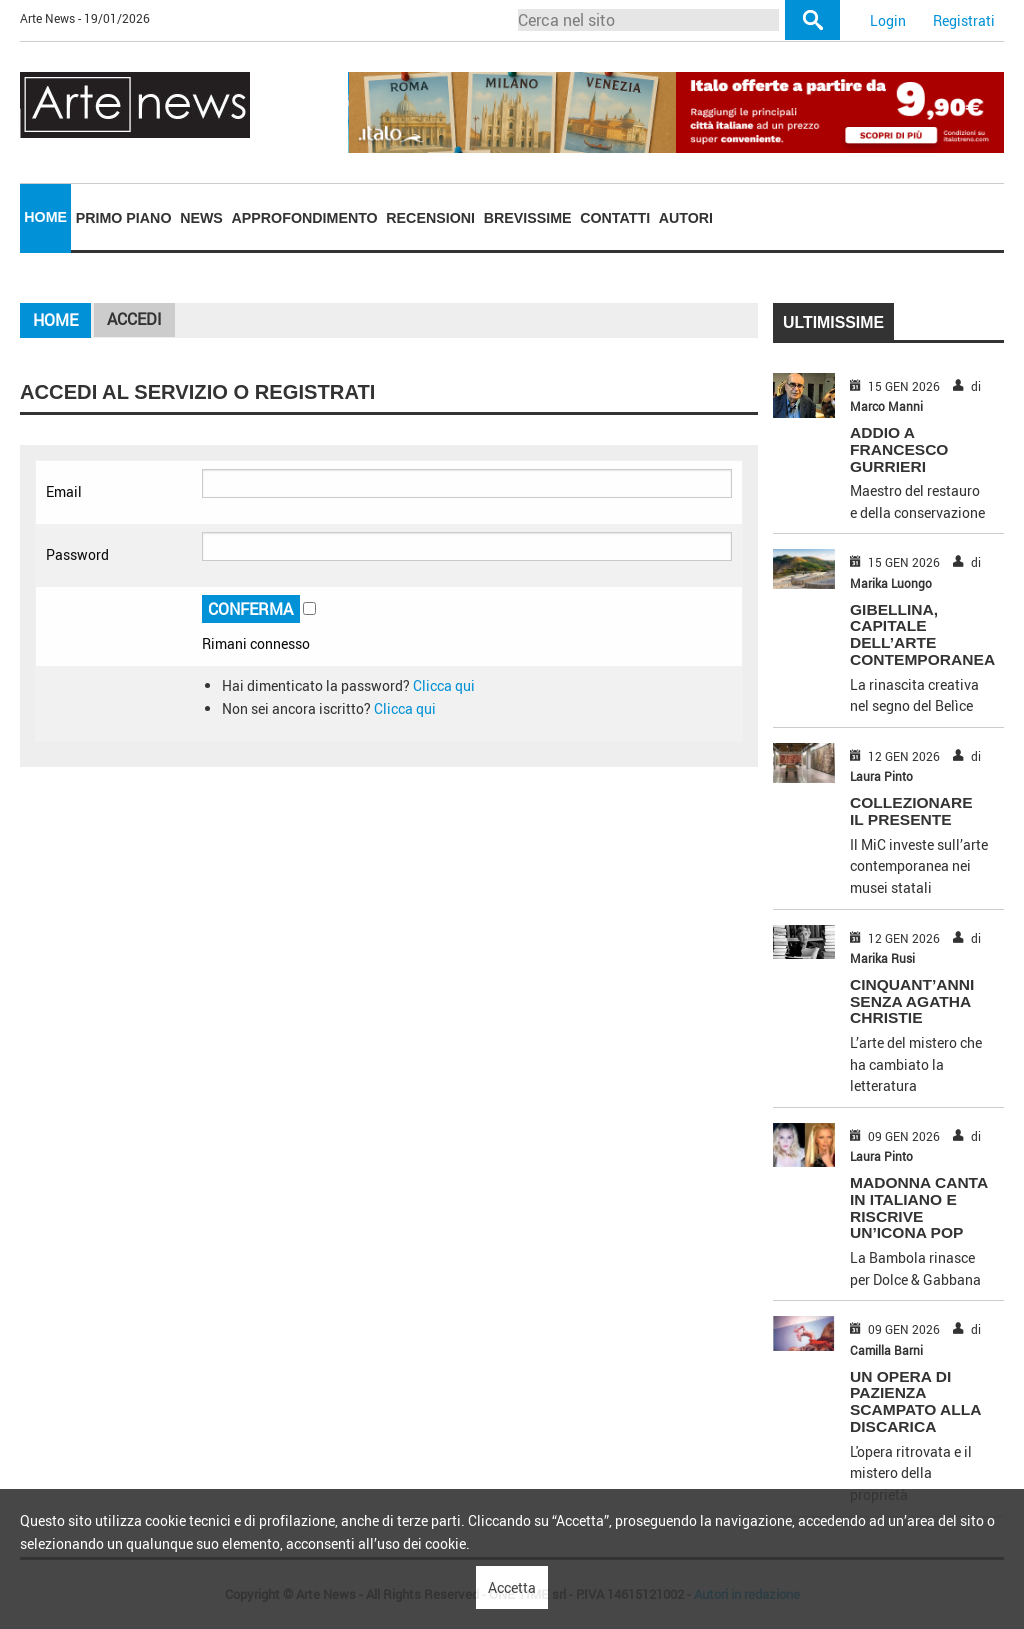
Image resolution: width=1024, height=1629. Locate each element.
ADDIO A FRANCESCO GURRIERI (899, 449)
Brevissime (528, 218)
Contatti (615, 218)
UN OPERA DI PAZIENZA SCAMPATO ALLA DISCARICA (915, 1401)
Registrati (964, 20)
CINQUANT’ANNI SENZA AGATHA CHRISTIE (912, 1001)
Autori (686, 218)
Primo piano (124, 218)
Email (64, 491)
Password (77, 554)
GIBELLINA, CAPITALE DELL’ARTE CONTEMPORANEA (922, 634)
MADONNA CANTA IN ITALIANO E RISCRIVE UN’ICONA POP (919, 1207)
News (201, 218)
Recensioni (430, 218)
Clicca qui (444, 685)
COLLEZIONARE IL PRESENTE (911, 811)
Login (888, 20)
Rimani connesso (256, 643)
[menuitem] (45, 218)
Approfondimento (305, 218)
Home (45, 217)
